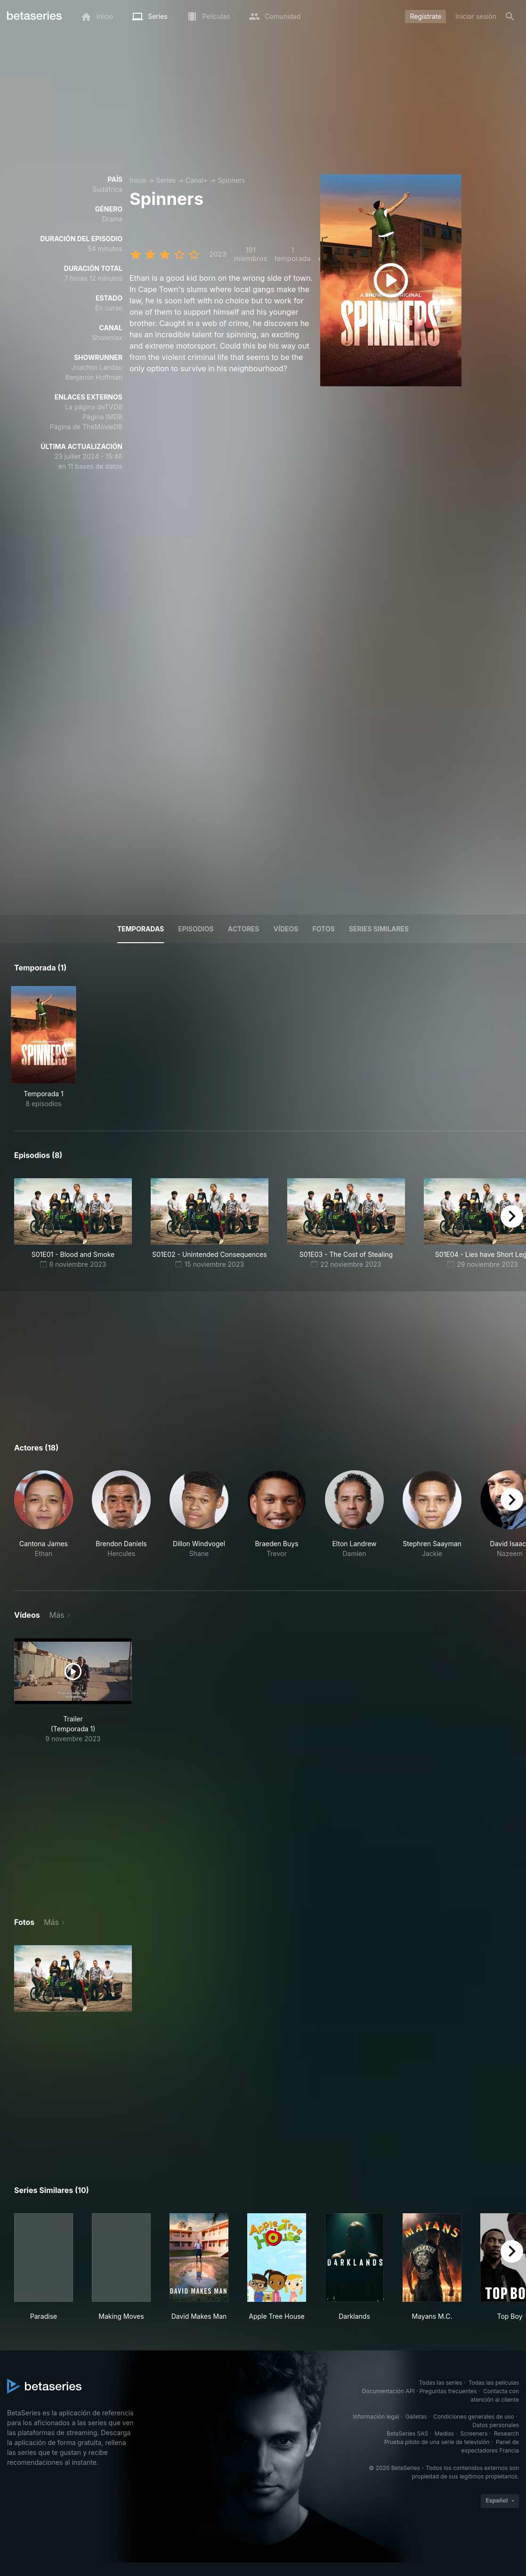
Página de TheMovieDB (86, 427)
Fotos (324, 929)
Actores (243, 929)
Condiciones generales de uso (473, 2416)
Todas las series (440, 2382)
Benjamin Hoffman (93, 377)
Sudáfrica (107, 189)
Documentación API (388, 2391)
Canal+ (197, 180)
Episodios (195, 929)
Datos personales (495, 2425)
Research (506, 2433)
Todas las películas (494, 2382)
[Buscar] (510, 16)
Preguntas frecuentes (448, 2391)
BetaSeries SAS (407, 2433)
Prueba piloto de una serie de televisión (436, 2442)
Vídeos (286, 929)
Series (166, 180)
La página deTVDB (93, 407)
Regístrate (425, 16)
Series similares (379, 929)
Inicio (137, 180)
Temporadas (140, 929)
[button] (43, 1519)
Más (57, 1615)
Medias (444, 2433)
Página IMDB (102, 417)
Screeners (474, 2433)
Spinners (231, 180)
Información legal (376, 2416)
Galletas (416, 2416)
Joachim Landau (96, 367)
